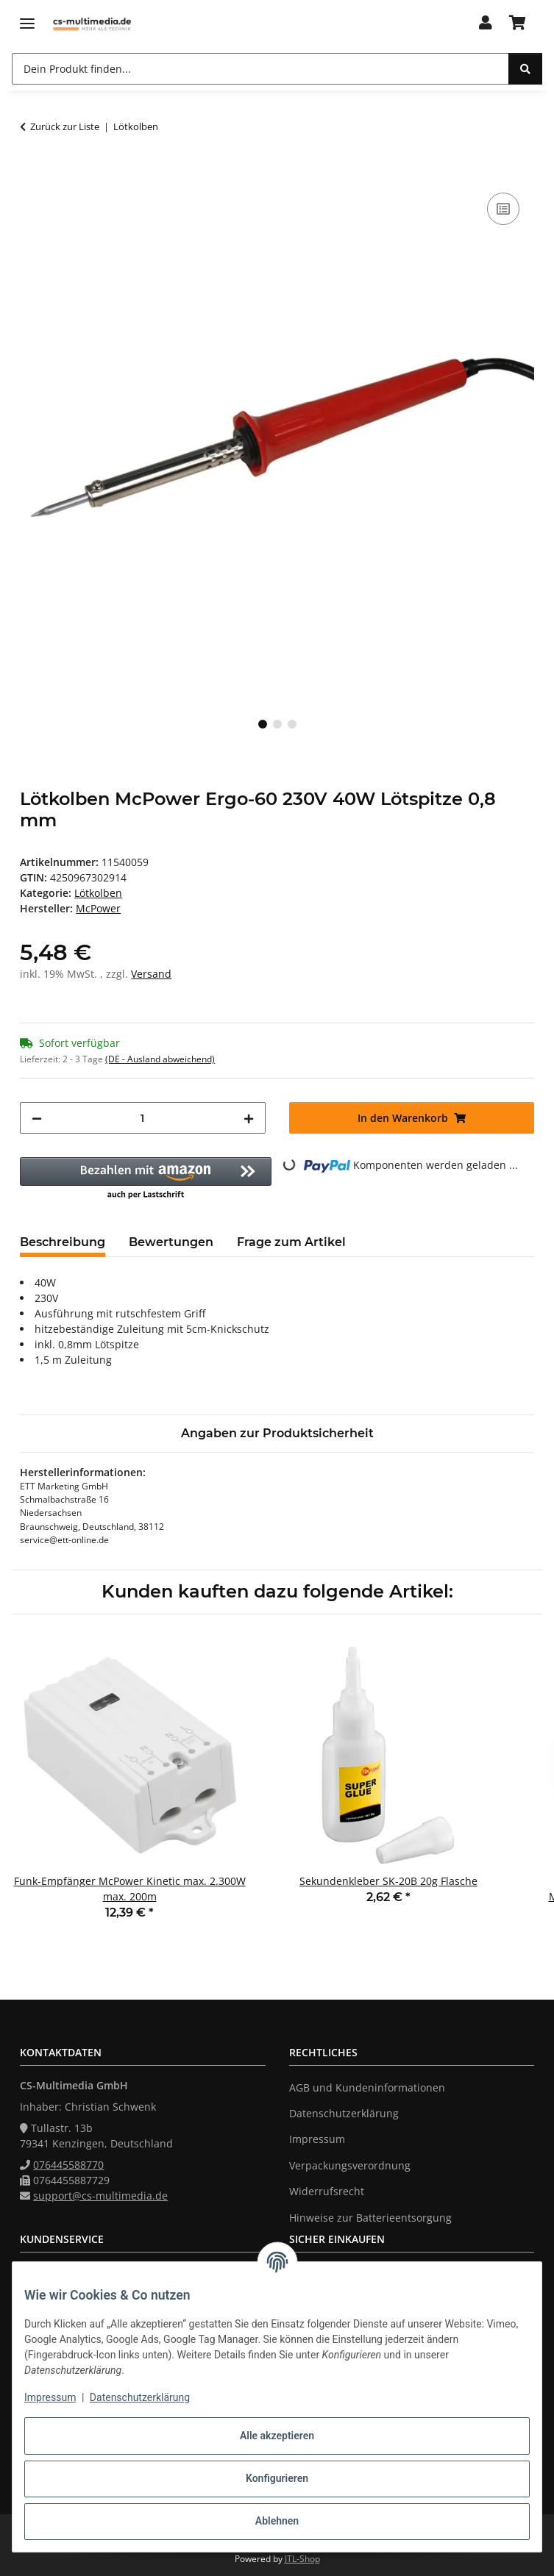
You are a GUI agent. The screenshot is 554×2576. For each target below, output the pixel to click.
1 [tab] (262, 724)
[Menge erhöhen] (248, 1118)
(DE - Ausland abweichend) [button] (160, 1059)
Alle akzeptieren (277, 2435)
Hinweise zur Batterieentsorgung (370, 2218)
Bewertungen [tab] (171, 1242)
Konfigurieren (277, 2478)
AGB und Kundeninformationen (367, 2087)
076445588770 (68, 2165)
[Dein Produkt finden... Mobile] (260, 69)
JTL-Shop (302, 2558)
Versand (151, 974)
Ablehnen (277, 2521)
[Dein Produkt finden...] (525, 69)
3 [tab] (292, 724)
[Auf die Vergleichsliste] (503, 209)
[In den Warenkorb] (31, 173)
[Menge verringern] (37, 1118)
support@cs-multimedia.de (100, 2196)
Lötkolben (98, 893)
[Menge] (142, 1118)
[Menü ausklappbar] (27, 24)
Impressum (50, 2397)
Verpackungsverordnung (350, 2165)
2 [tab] (277, 724)
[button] (485, 23)
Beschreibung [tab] (62, 1242)
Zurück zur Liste (64, 126)
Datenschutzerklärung (140, 2397)
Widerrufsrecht (326, 2191)
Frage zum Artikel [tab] (291, 1242)
